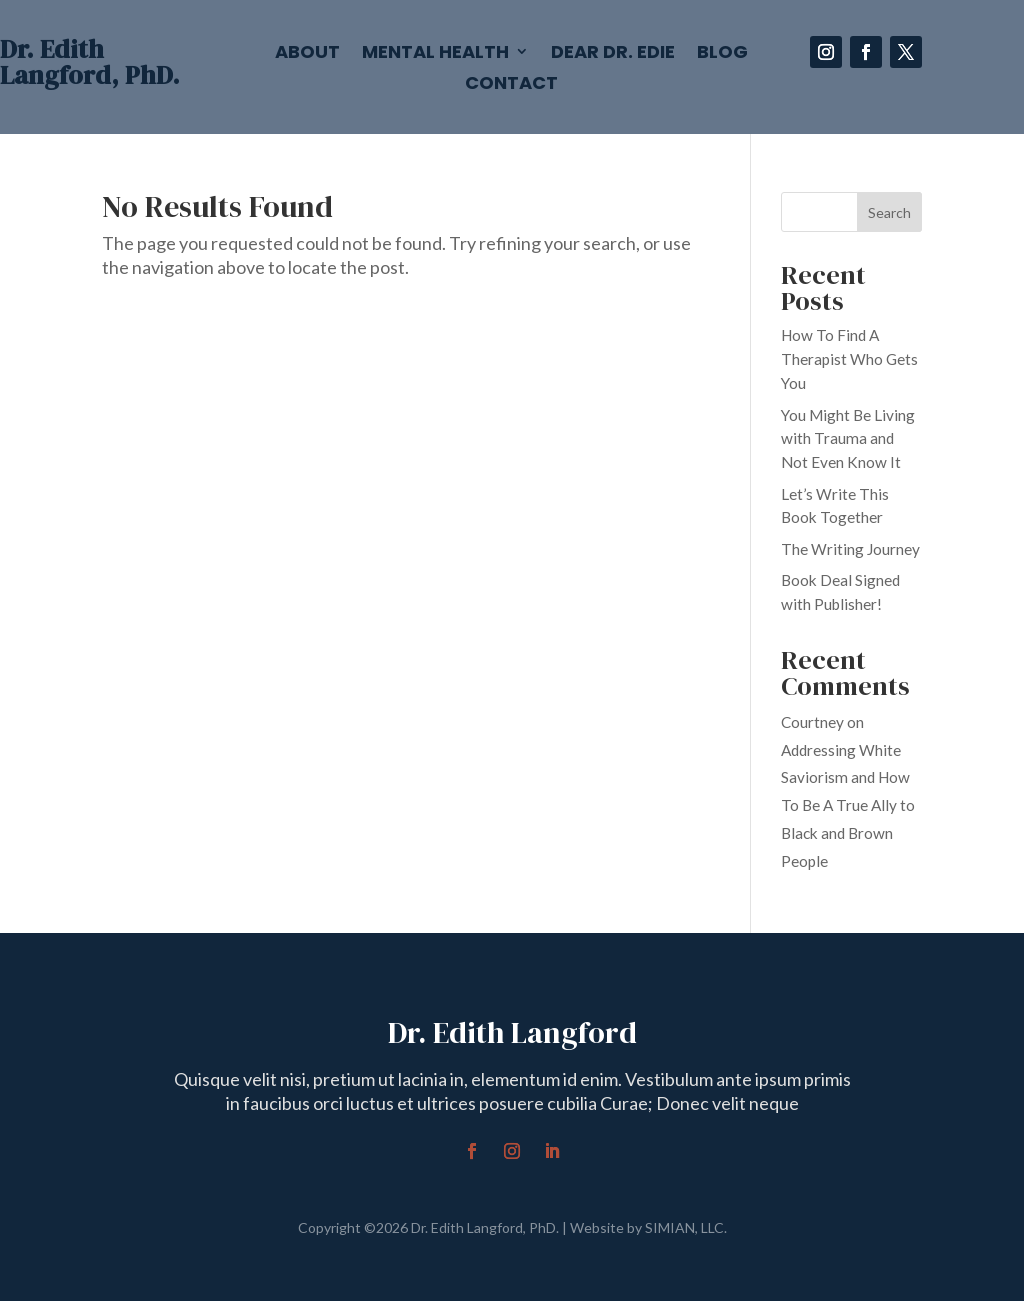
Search (889, 212)
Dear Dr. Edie (613, 54)
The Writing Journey (850, 549)
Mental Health (435, 54)
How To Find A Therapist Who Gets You (849, 359)
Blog (722, 54)
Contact (511, 85)
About (307, 54)
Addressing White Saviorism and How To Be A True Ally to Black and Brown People (848, 805)
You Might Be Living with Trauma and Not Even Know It (848, 439)
